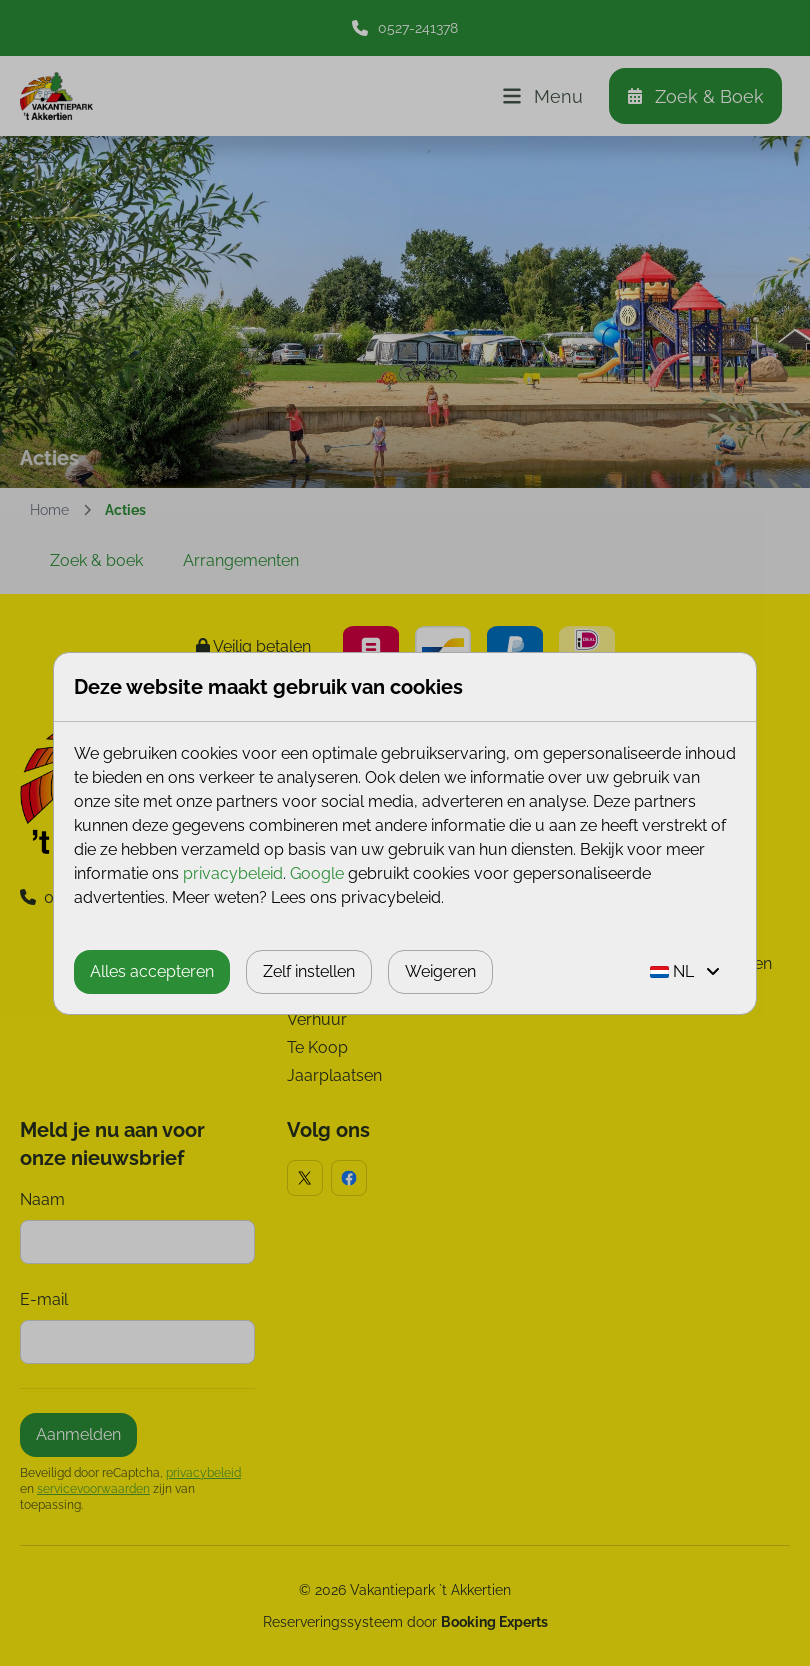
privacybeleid (233, 873)
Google (317, 873)
